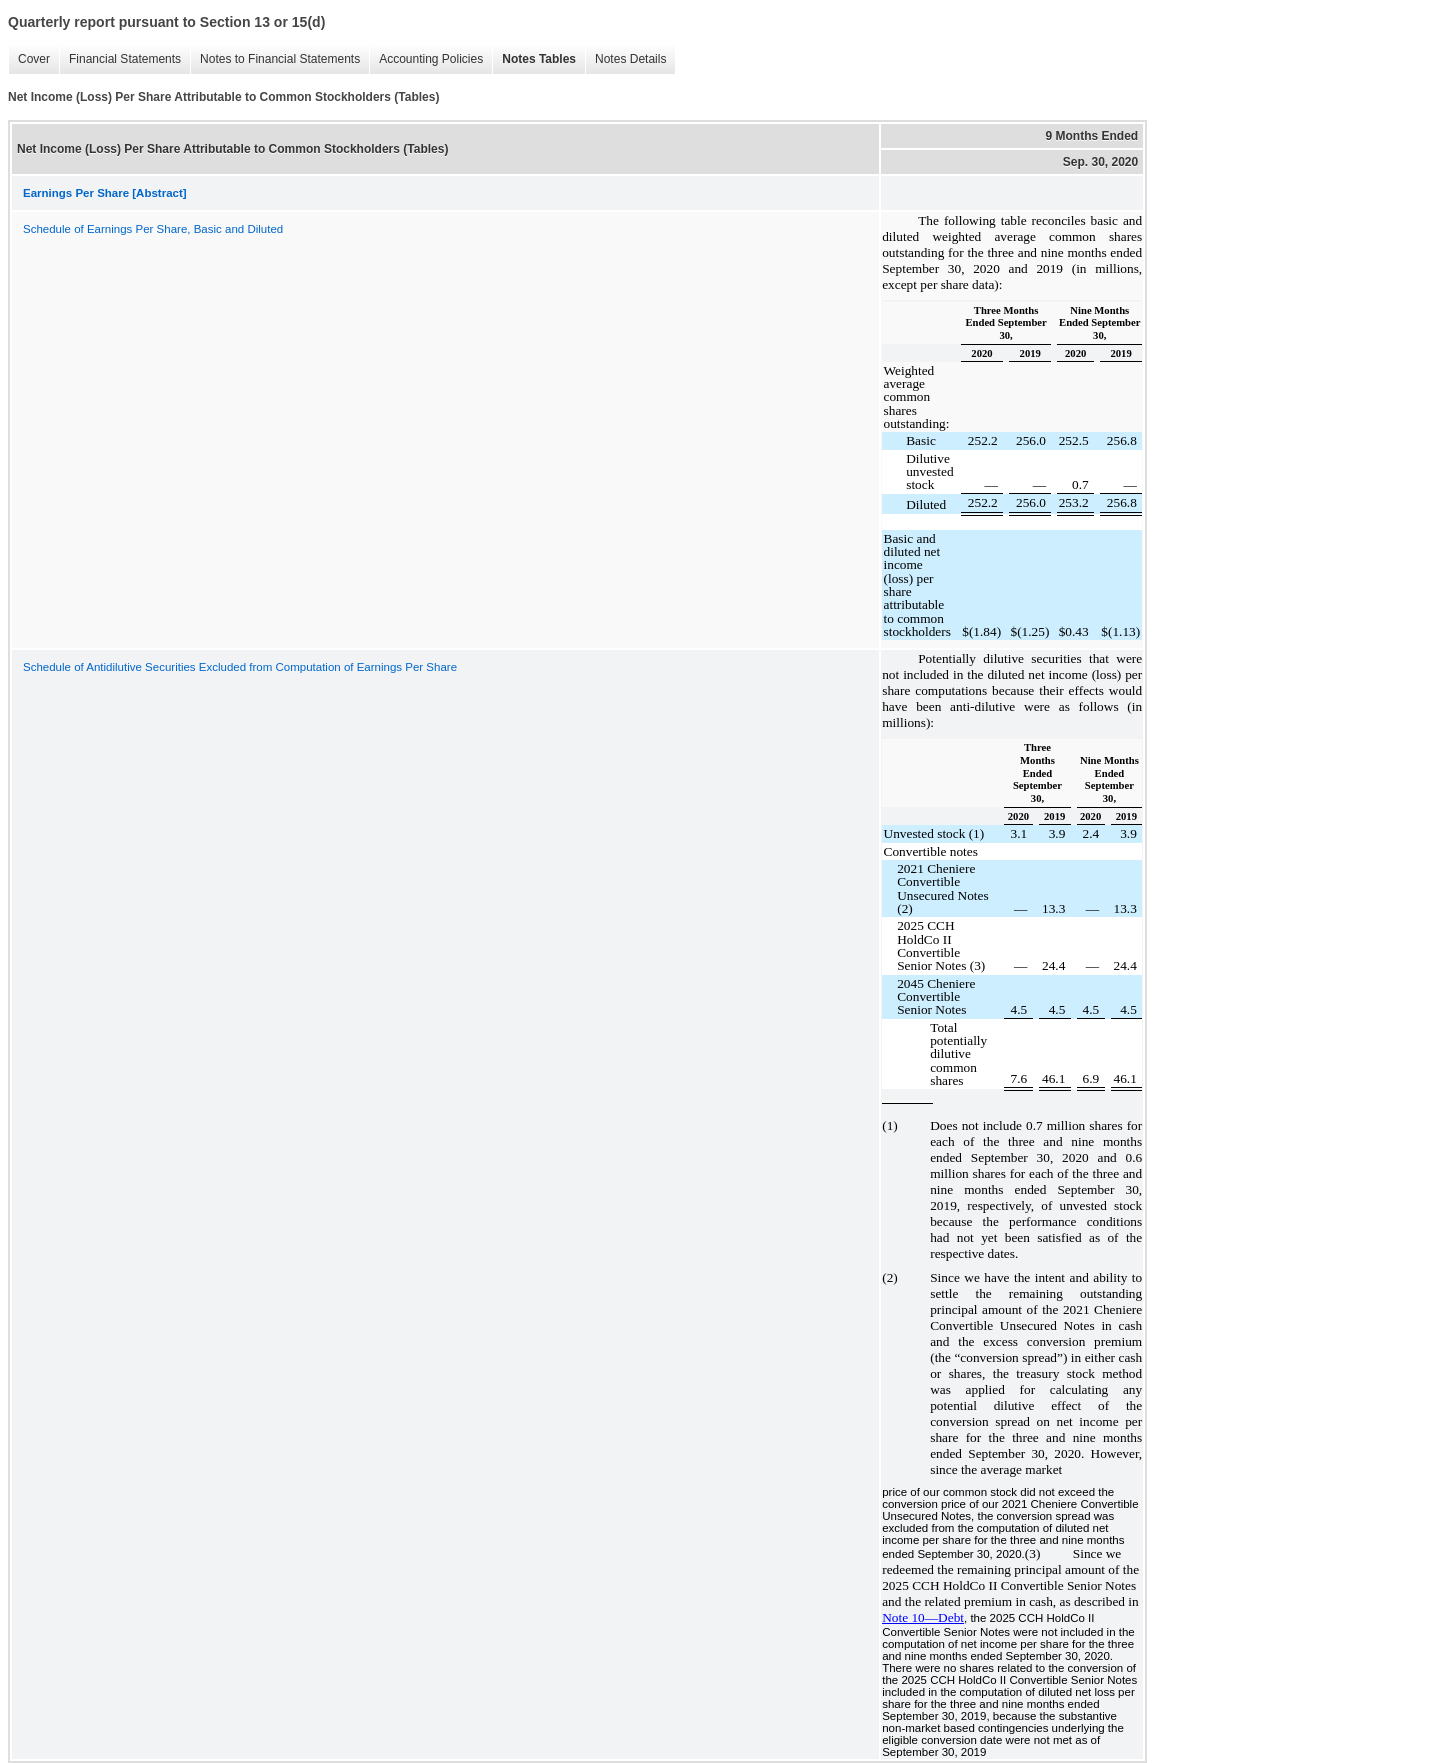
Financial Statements (125, 59)
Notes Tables (539, 59)
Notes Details (630, 59)
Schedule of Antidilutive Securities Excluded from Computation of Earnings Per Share (240, 667)
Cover (34, 59)
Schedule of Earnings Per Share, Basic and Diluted (153, 229)
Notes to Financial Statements (280, 59)
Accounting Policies (431, 59)
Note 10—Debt (923, 1617)
